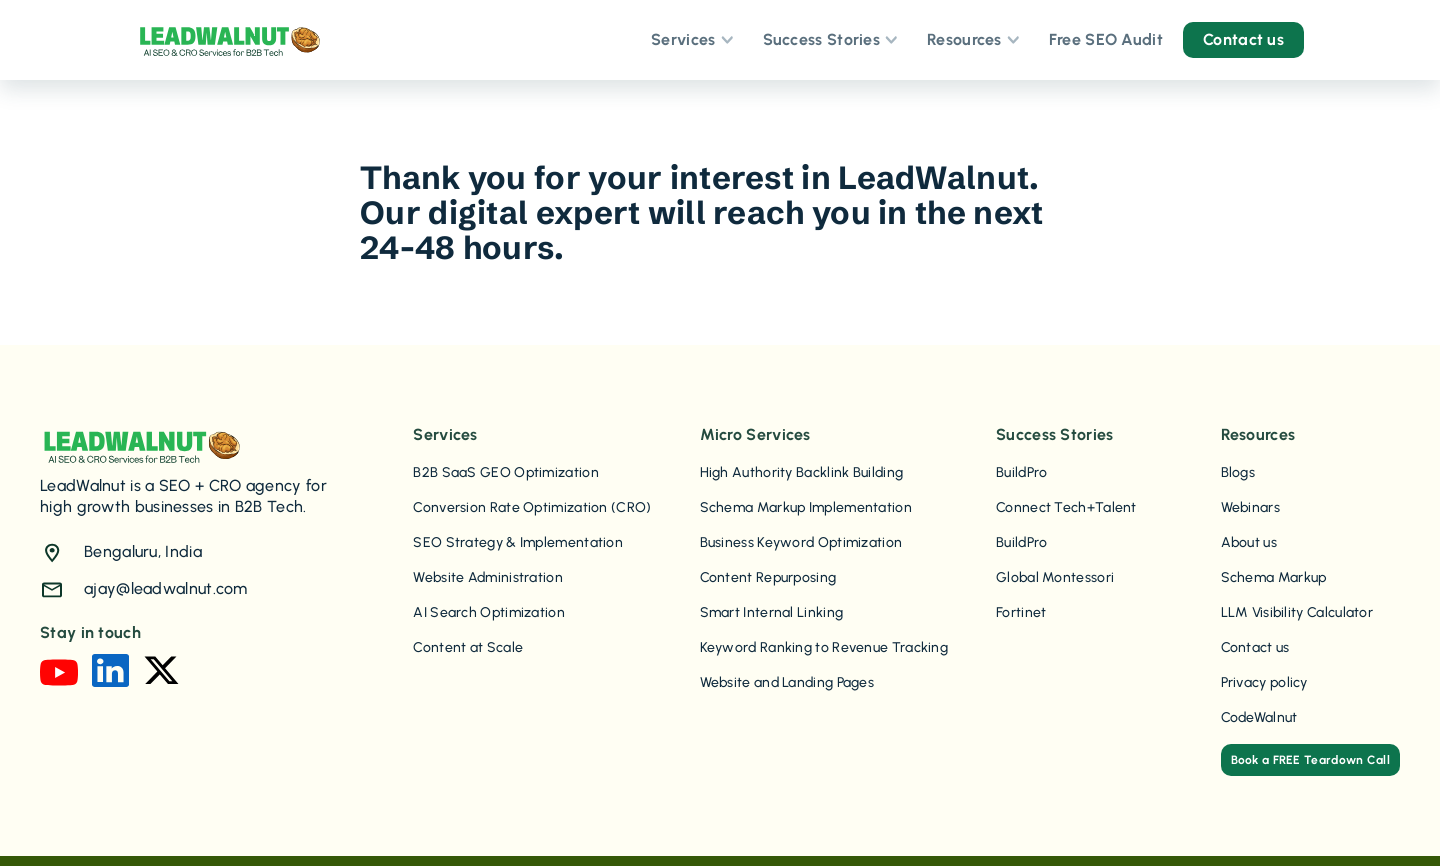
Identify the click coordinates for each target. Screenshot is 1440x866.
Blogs (1238, 472)
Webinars (1250, 507)
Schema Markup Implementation (806, 507)
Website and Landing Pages (787, 682)
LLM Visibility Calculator (1297, 612)
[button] (691, 40)
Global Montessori (1055, 577)
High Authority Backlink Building (802, 472)
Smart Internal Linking (772, 612)
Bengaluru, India (143, 551)
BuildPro (1021, 472)
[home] (228, 40)
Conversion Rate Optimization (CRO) (532, 507)
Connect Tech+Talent (1066, 507)
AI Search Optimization (489, 612)
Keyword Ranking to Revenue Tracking (824, 647)
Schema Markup (1274, 577)
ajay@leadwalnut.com (166, 588)
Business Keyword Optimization (801, 542)
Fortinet (1021, 612)
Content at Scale (468, 647)
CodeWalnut (1259, 717)
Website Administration (488, 577)
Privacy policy (1264, 682)
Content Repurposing (768, 577)
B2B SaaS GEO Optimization (506, 472)
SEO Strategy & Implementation (518, 542)
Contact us (1255, 647)
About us (1249, 542)
